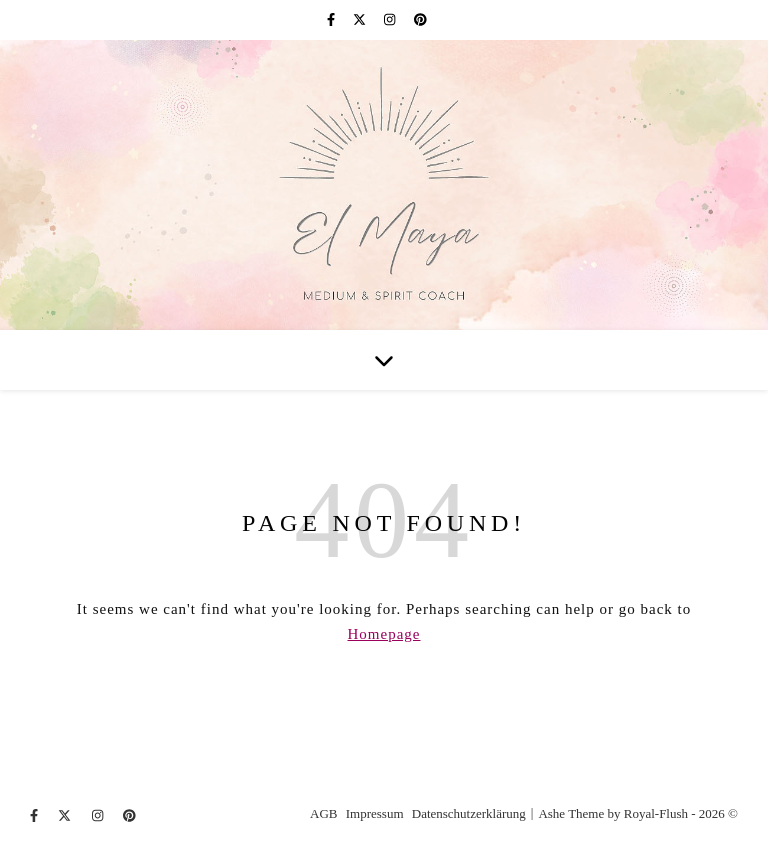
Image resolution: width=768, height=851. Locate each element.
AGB (323, 813)
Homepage (384, 634)
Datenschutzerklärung (469, 813)
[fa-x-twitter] (361, 19)
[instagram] (391, 19)
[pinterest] (420, 19)
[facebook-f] (332, 19)
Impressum (375, 813)
